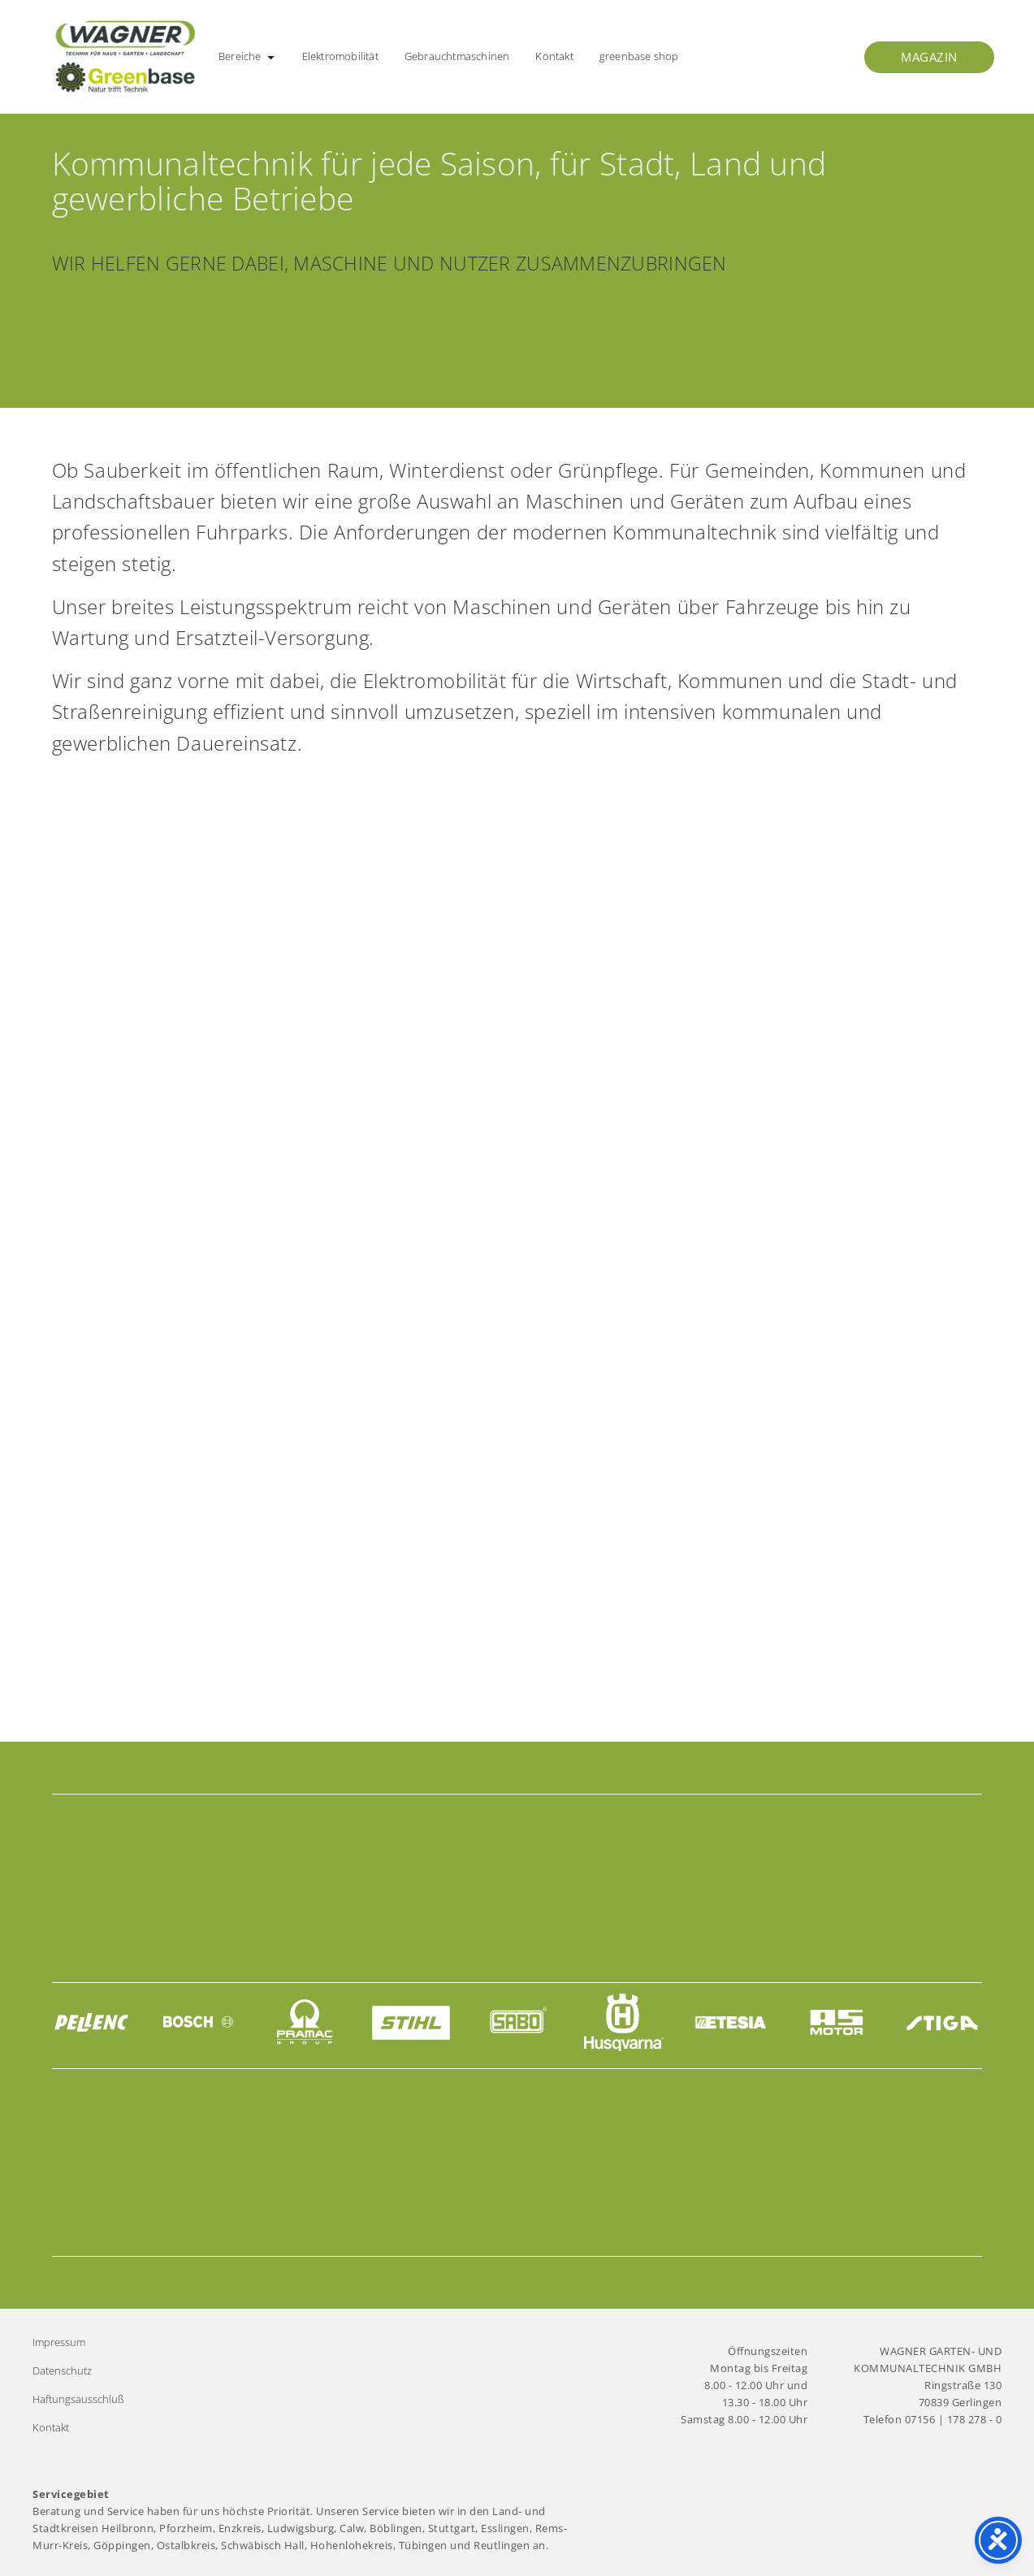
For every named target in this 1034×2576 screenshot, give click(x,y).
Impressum (58, 2342)
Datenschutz (62, 2370)
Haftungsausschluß (78, 2399)
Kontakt (50, 2427)
